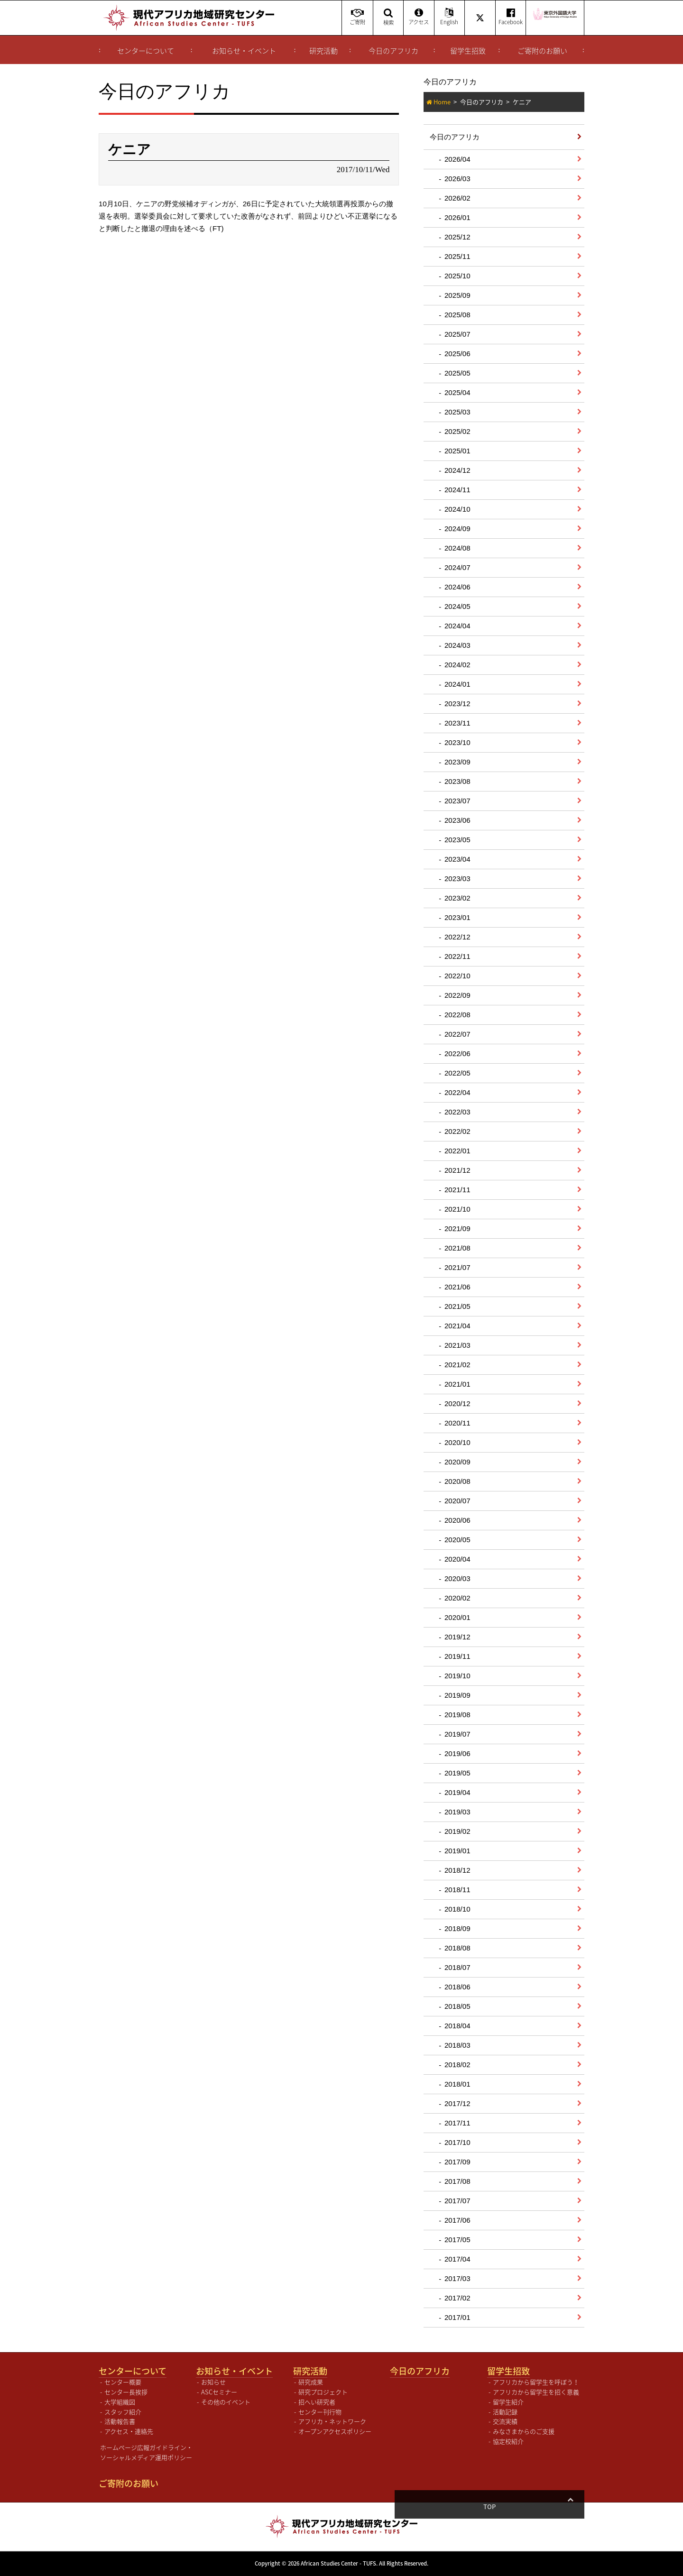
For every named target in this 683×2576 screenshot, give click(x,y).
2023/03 (457, 878)
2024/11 (457, 490)
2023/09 (457, 762)
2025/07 (457, 334)
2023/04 (457, 859)
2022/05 (457, 1073)
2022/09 (457, 995)
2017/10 (457, 2142)
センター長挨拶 (126, 2391)
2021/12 (457, 1170)
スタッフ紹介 (122, 2411)
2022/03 (457, 1112)
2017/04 (457, 2259)
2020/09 (457, 1462)
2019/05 (457, 1773)
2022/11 (457, 956)
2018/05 (457, 2006)
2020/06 (457, 1520)
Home (442, 101)
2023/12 (457, 703)
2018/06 (457, 1987)
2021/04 (457, 1326)
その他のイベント (225, 2401)
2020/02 (457, 1598)
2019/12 (457, 1637)
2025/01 (457, 451)
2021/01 (457, 1384)
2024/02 (457, 665)
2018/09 (457, 1928)
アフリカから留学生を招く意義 (536, 2391)
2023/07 (457, 801)
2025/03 (457, 412)
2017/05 (457, 2240)
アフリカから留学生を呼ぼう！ (536, 2381)
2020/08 (457, 1481)
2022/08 (457, 1015)
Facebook (511, 17)
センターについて (145, 51)
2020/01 (457, 1617)
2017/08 (457, 2181)
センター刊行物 (320, 2411)
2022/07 (457, 1034)
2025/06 (457, 354)
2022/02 (457, 1131)
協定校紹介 (508, 2441)
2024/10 (457, 509)
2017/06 (457, 2220)
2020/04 (457, 1559)
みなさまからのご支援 (523, 2431)
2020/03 (457, 1578)
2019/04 (457, 1792)
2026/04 (457, 159)
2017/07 (457, 2201)
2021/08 (457, 1248)
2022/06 (457, 1053)
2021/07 (457, 1267)
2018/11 (457, 1890)
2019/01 (457, 1851)
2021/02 (457, 1365)
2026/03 (457, 179)
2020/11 (457, 1423)
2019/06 (457, 1753)
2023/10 (457, 742)
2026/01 (457, 217)
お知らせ (213, 2381)
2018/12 (457, 1870)
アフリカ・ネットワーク (332, 2421)
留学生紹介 (508, 2401)
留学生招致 (468, 51)
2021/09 (457, 1228)
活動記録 (505, 2411)
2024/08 (457, 548)
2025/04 (457, 392)
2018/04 (457, 2026)
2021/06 (457, 1287)
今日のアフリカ (393, 51)
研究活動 (323, 51)
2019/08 (457, 1715)
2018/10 (457, 1909)
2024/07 (457, 567)
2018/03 (457, 2045)
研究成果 (310, 2381)
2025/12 (457, 237)
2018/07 (457, 1967)
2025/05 (457, 373)
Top (570, 2506)
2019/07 (457, 1734)
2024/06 (457, 587)
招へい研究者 (316, 2401)
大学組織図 (119, 2401)
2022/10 (457, 976)
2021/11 (457, 1190)
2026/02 (457, 198)
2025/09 (457, 295)
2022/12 (457, 937)
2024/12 (457, 470)
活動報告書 (119, 2421)
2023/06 (457, 820)
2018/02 (457, 2065)
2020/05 (457, 1540)
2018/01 (457, 2084)
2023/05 (457, 840)
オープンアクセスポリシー (334, 2431)
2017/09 (457, 2162)
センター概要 (122, 2381)
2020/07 (457, 1501)
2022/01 (457, 1151)
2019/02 (457, 1831)
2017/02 (457, 2298)
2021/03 (457, 1345)
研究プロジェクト (323, 2391)
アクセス (419, 17)
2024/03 (457, 645)
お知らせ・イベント (244, 51)
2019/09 (457, 1695)
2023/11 (457, 723)
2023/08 (457, 781)
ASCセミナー (219, 2391)
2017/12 (457, 2103)
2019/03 (457, 1812)
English (449, 17)
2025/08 (457, 315)
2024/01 (457, 684)
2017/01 (457, 2317)
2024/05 (457, 606)
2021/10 (457, 1209)
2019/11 (457, 1656)
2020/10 (457, 1442)
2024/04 (457, 626)
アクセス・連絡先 (128, 2431)
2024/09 (457, 528)
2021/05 (457, 1306)
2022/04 (457, 1092)
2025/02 (457, 431)
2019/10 (457, 1676)
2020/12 (457, 1403)
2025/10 (457, 276)
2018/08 (457, 1948)
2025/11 (457, 256)
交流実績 (505, 2421)
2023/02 (457, 898)
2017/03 (457, 2278)
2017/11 (457, 2123)
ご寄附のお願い (542, 51)
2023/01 (457, 917)
